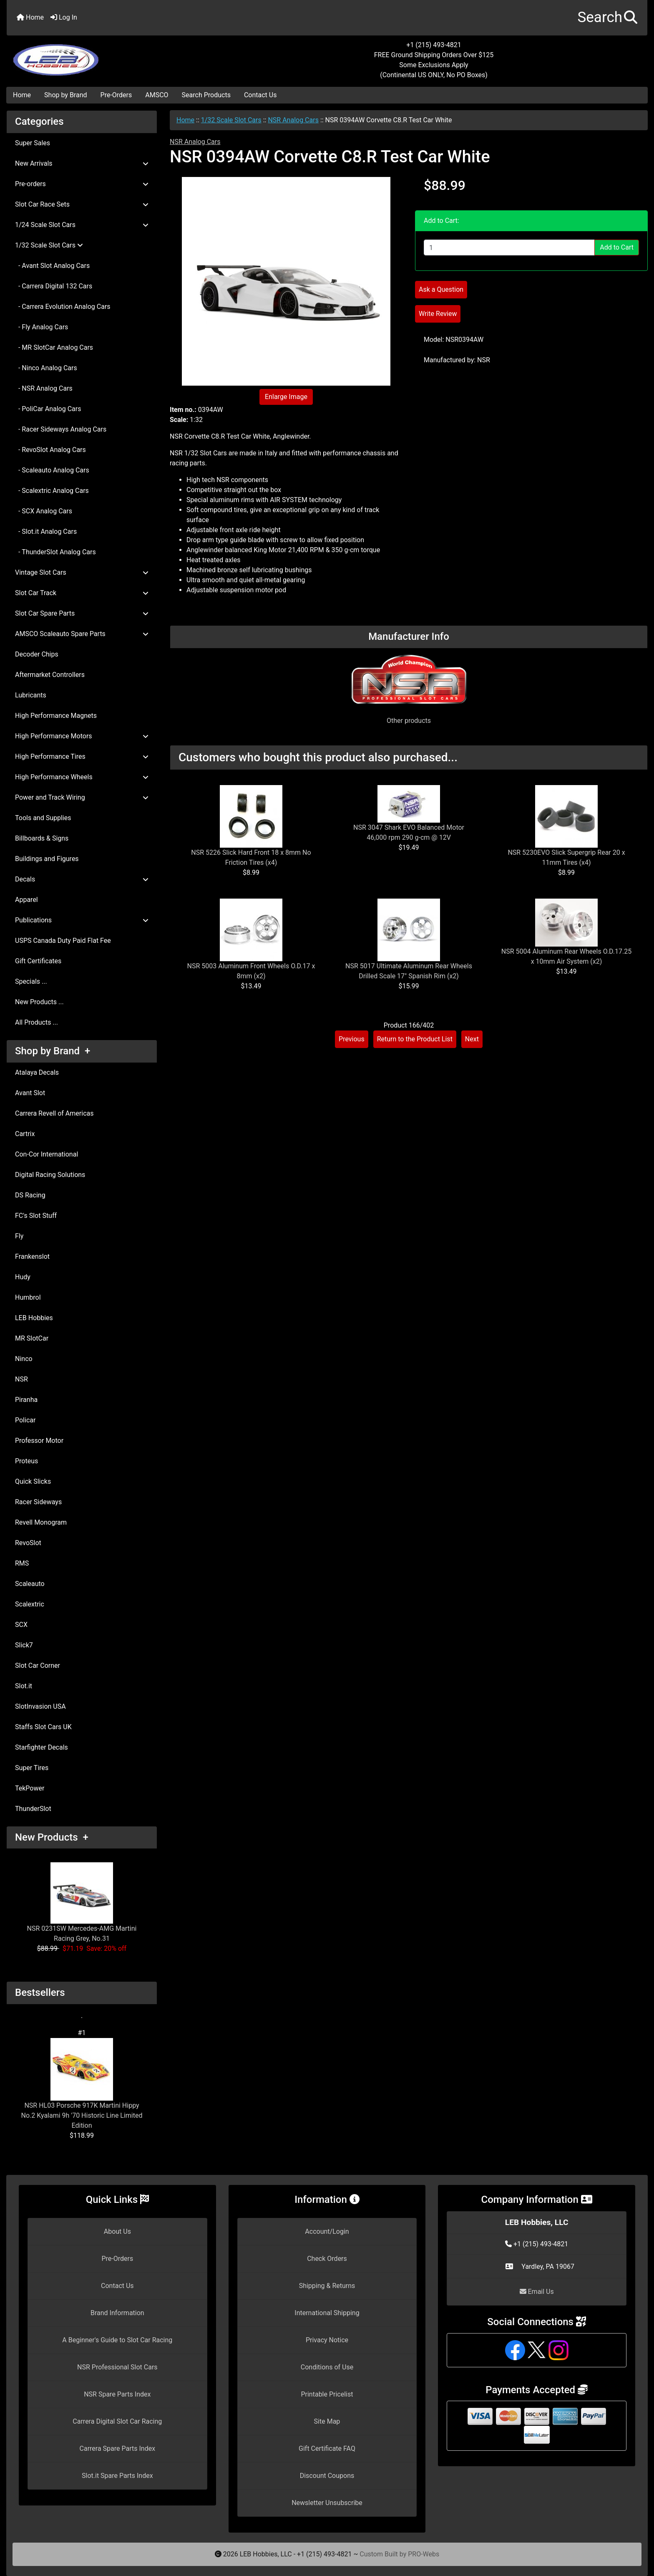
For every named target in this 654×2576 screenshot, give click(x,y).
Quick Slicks (33, 1481)
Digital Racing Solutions (50, 1175)
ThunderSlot (33, 1809)
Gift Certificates (38, 961)
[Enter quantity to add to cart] (509, 247)
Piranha (26, 1400)
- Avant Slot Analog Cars (52, 266)
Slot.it (23, 1686)
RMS (22, 1563)
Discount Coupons (327, 2476)
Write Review (438, 314)
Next (472, 1039)
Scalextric (29, 1604)
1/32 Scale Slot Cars (231, 120)
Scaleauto (30, 1584)
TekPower (29, 1788)
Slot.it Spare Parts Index (117, 2476)
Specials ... (31, 981)
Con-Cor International (46, 1154)
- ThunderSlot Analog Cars (55, 552)
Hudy (22, 1277)
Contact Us (260, 95)
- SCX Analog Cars (43, 511)
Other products (409, 721)
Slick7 (24, 1645)
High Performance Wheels (81, 777)
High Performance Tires (81, 756)
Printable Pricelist (327, 2394)
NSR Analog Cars (293, 120)
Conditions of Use (327, 2367)
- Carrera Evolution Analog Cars (63, 307)
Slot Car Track (81, 593)
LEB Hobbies (34, 1318)
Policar (25, 1420)
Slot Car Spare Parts (81, 613)
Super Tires (31, 1768)
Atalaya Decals (37, 1072)
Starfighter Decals (41, 1747)
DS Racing (30, 1195)
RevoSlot (28, 1543)
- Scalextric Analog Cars (52, 491)
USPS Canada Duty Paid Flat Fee (63, 941)
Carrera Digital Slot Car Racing (117, 2421)
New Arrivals (81, 163)
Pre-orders (81, 184)
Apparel (26, 900)
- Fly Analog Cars (41, 327)
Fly (19, 1236)
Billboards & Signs (41, 838)
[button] (607, 17)
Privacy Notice (327, 2340)
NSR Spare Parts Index (117, 2394)
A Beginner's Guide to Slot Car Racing (117, 2340)
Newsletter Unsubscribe (327, 2503)
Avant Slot (30, 1093)
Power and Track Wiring (81, 797)
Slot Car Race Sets (81, 204)
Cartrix (25, 1134)
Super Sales (32, 143)
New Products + (51, 1837)
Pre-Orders (116, 95)
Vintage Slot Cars (81, 572)
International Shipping (326, 2313)
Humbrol (28, 1297)
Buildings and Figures (47, 859)
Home (30, 17)
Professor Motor (39, 1441)
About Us (117, 2231)
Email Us (537, 2292)
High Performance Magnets (56, 716)
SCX (21, 1625)
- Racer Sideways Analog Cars (60, 429)
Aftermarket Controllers (50, 675)
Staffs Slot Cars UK (43, 1727)
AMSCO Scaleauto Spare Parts (81, 634)
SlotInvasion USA (40, 1706)
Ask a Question (441, 289)
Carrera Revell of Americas (54, 1113)
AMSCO (156, 95)
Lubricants (30, 695)
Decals (81, 879)
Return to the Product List (415, 1039)
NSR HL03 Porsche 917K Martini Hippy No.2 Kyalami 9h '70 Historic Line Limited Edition (82, 2083)
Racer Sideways (38, 1502)
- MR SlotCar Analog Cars (54, 347)
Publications (81, 920)
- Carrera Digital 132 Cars (53, 286)
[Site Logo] (113, 55)
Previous (352, 1039)
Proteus (26, 1461)
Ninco (24, 1359)
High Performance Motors (81, 736)
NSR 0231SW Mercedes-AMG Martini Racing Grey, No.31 (82, 1902)
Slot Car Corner (37, 1665)
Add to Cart (617, 247)
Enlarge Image (286, 397)
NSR (21, 1379)
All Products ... (36, 1022)
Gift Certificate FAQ (327, 2448)
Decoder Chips (36, 654)
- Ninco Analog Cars (46, 368)
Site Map (327, 2421)
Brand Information (117, 2313)
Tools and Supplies (43, 818)
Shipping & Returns (327, 2286)
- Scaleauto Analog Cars (52, 470)
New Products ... (39, 1002)
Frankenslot (32, 1256)
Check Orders (327, 2259)
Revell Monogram (41, 1522)
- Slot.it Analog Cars (46, 531)
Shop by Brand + (52, 1051)
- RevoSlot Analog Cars (50, 450)
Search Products (206, 95)
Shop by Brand (65, 95)
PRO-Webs (423, 2554)
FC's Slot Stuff (36, 1216)
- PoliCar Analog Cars (48, 409)
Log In (63, 17)
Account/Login (327, 2231)
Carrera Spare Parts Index (118, 2448)
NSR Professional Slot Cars (117, 2367)
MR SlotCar (31, 1338)
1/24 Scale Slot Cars (81, 225)
